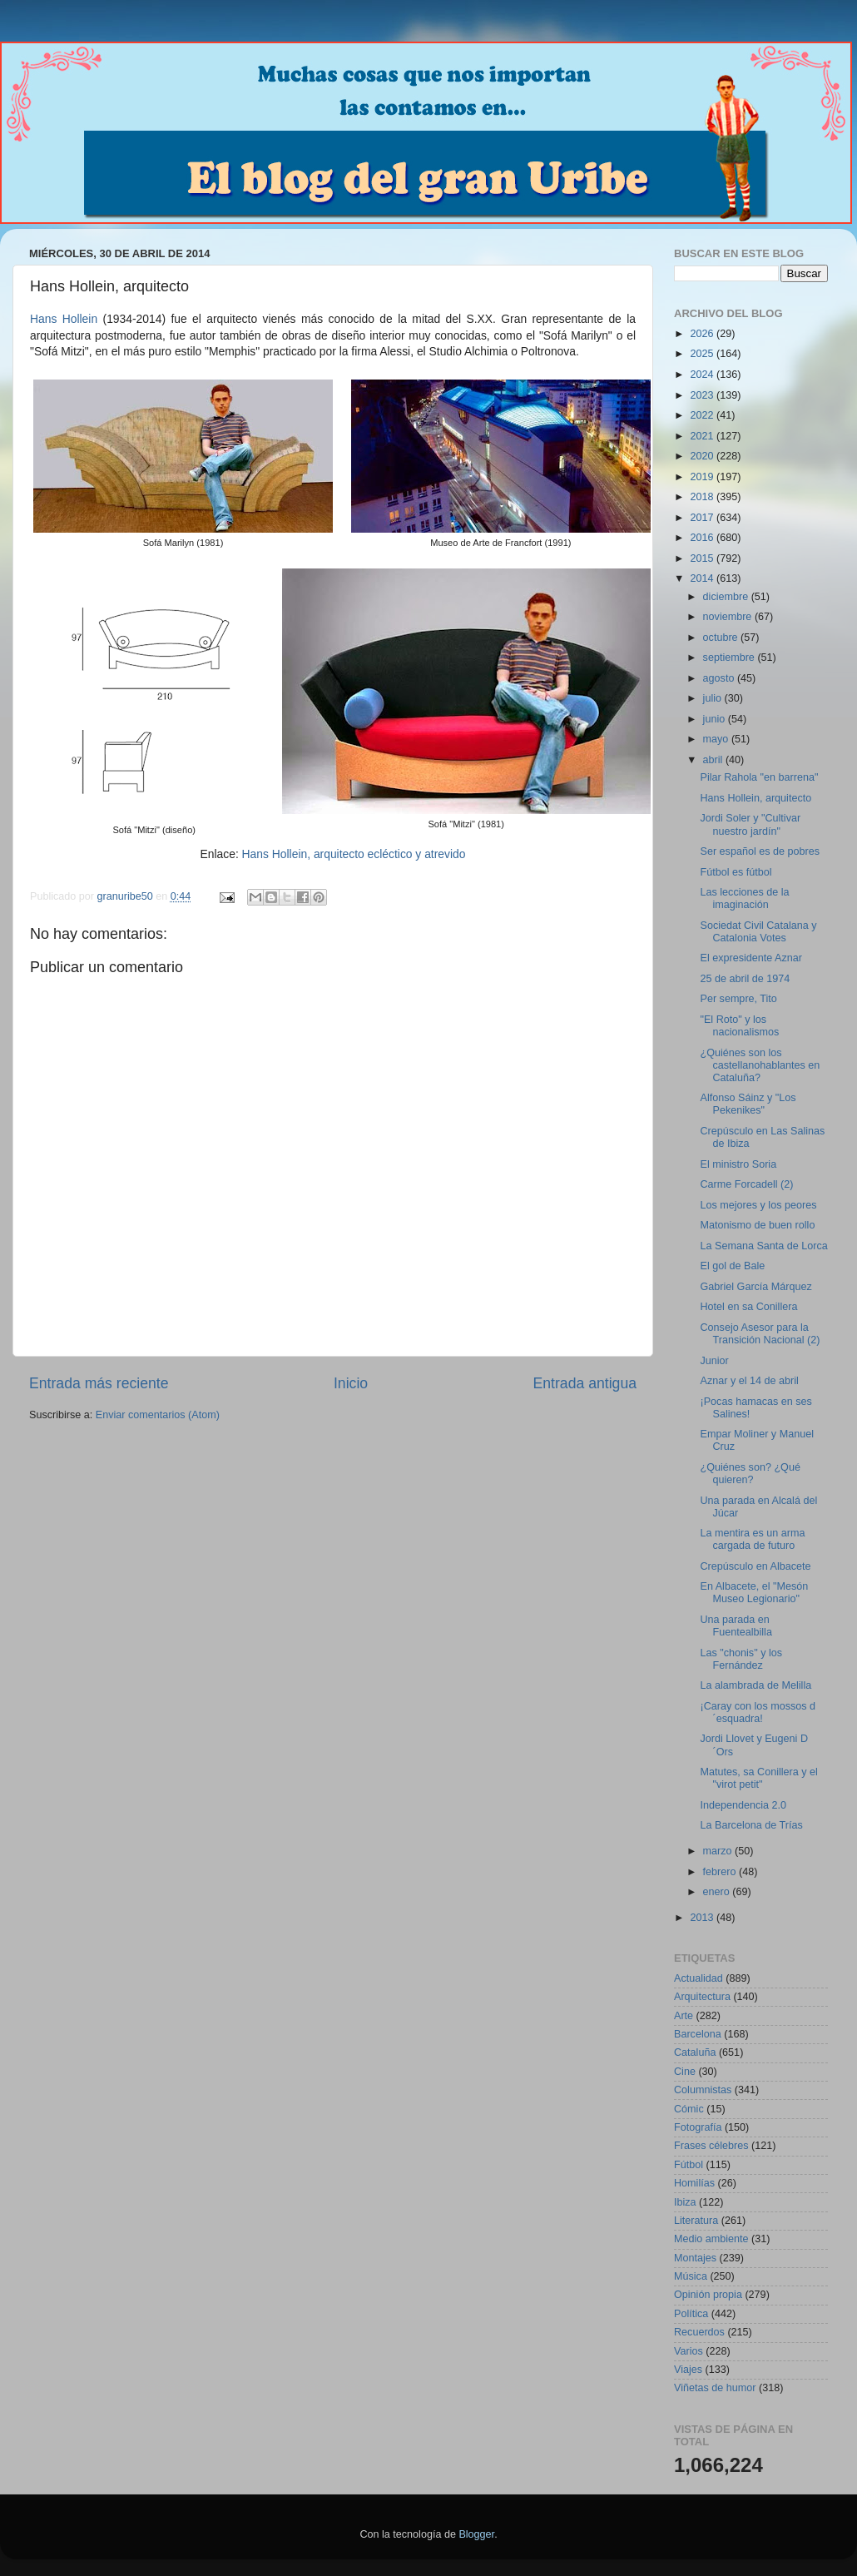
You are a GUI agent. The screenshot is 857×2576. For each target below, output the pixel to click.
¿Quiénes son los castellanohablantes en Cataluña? (760, 1065)
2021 (703, 436)
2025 (703, 354)
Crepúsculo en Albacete (755, 1566)
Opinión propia (708, 2295)
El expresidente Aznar (751, 958)
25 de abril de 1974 (745, 979)
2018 (703, 497)
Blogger (476, 2534)
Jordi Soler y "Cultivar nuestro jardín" (750, 824)
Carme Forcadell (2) (746, 1184)
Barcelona (697, 2034)
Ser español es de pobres (760, 851)
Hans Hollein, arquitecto (755, 798)
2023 (703, 395)
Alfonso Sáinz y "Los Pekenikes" (747, 1104)
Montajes (695, 2258)
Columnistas (702, 2090)
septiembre (730, 657)
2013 (703, 1917)
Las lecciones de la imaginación (744, 898)
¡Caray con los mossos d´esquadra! (757, 1712)
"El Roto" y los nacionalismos (739, 1026)
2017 (703, 518)
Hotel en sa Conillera (748, 1307)
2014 (703, 578)
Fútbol (688, 2165)
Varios (688, 2351)
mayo (717, 739)
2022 (703, 415)
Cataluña (695, 2052)
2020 (703, 456)
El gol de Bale (732, 1266)
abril (714, 760)
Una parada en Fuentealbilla (735, 1626)
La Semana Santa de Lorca (763, 1246)
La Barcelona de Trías (751, 1825)
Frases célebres (711, 2146)
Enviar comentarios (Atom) (158, 1415)
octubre (722, 637)
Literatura (696, 2220)
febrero (721, 1872)
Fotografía (697, 2127)
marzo (719, 1851)
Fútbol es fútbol (735, 872)
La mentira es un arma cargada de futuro (752, 1539)
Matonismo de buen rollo (757, 1225)
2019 (703, 477)
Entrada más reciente (99, 1383)
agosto (720, 678)
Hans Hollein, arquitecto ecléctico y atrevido (354, 854)
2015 (703, 558)
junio (715, 719)
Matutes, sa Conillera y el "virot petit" (758, 1778)
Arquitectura (702, 1997)
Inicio (351, 1383)
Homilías (694, 2183)
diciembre (727, 597)
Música (690, 2276)
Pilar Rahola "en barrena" (759, 777)
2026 (703, 334)
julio (714, 698)
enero (718, 1892)
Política (691, 2314)
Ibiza (685, 2202)
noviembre (729, 617)
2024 (703, 374)
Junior (714, 1361)
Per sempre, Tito (738, 999)
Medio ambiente (711, 2239)
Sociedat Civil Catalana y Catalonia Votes (758, 932)
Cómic (689, 2109)
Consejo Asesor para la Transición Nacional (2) (760, 1334)
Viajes (688, 2369)
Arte (683, 2016)
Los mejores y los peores (758, 1205)
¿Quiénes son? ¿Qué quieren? (750, 1474)
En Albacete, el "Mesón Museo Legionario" (754, 1593)
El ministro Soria (738, 1164)
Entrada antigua (585, 1383)
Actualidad (698, 1978)
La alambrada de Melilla (755, 1685)
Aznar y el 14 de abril (749, 1381)
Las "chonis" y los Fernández (741, 1659)
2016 (703, 537)
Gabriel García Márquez (755, 1287)
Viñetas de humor (714, 2388)
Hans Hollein (63, 318)
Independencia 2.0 (743, 1805)
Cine (685, 2071)
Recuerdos (699, 2332)
